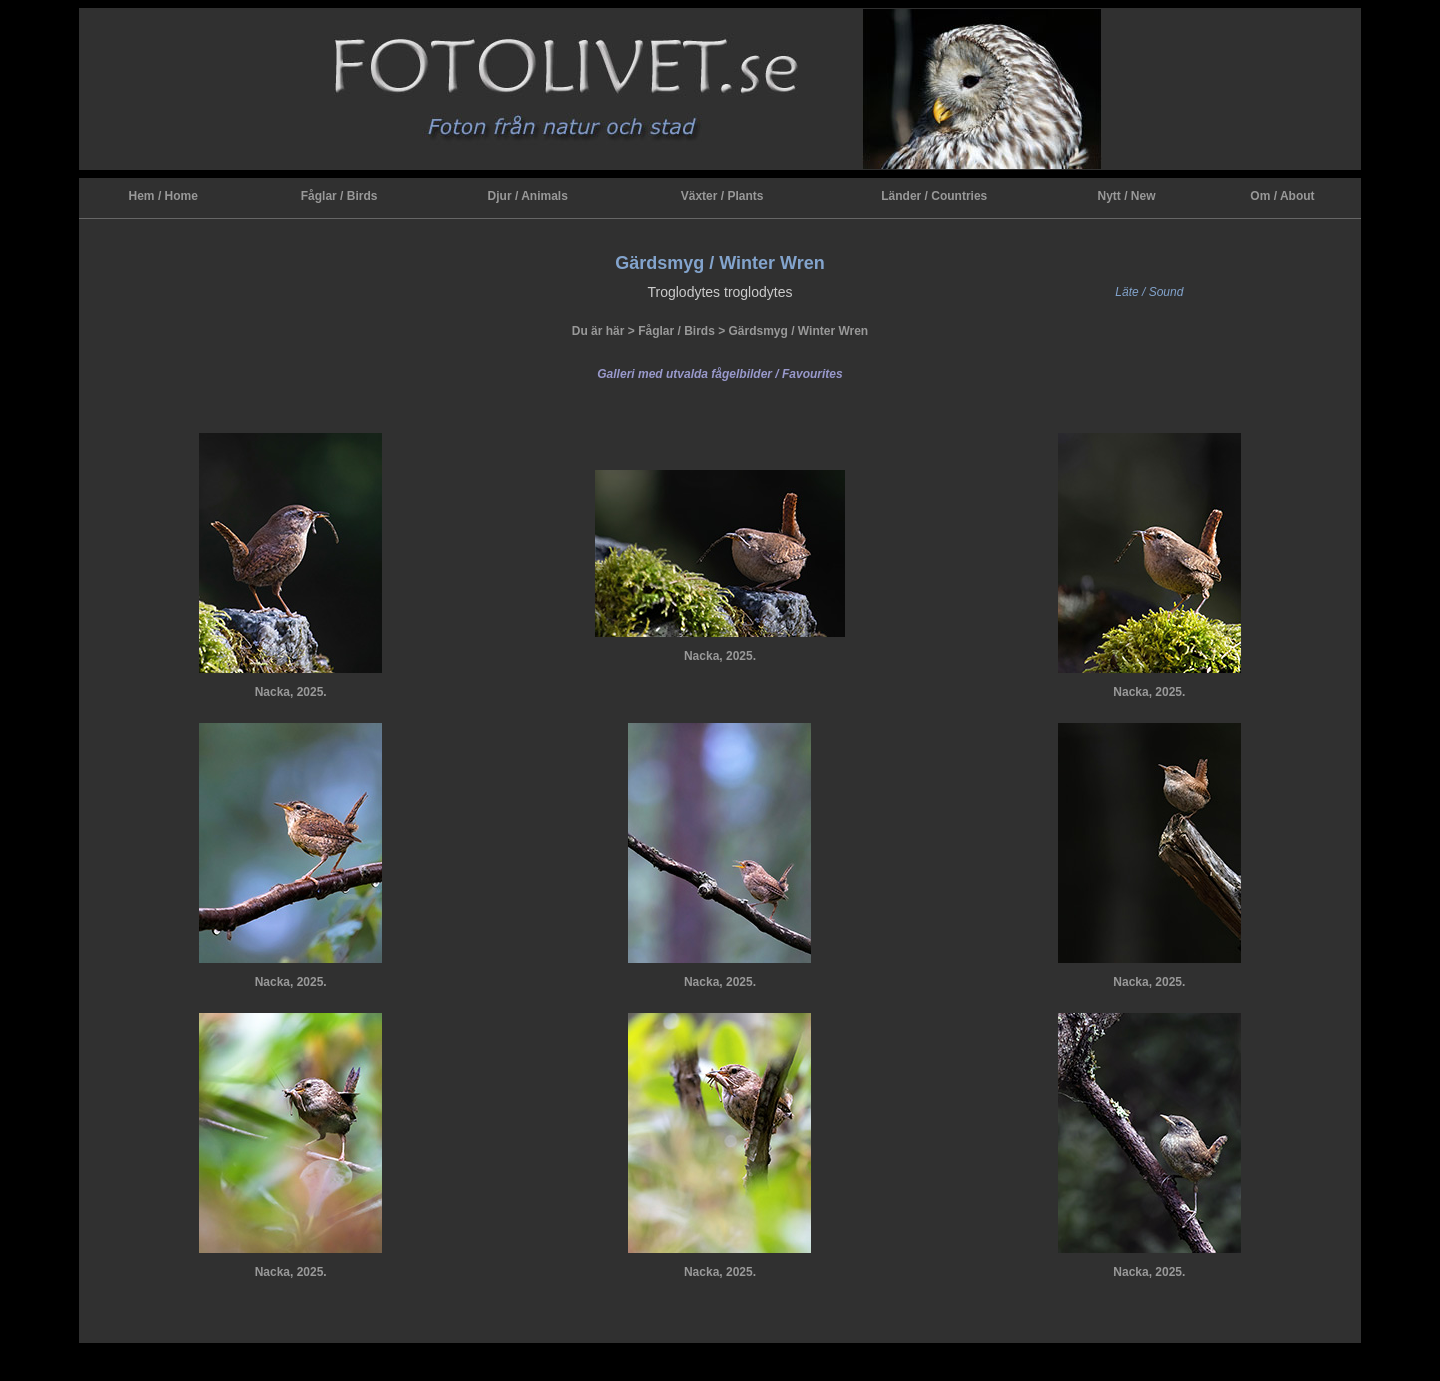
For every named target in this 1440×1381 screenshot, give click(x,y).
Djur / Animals (528, 196)
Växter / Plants (722, 196)
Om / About (1282, 196)
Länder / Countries (934, 196)
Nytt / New (1126, 196)
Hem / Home (163, 196)
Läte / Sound (1149, 292)
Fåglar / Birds (339, 196)
